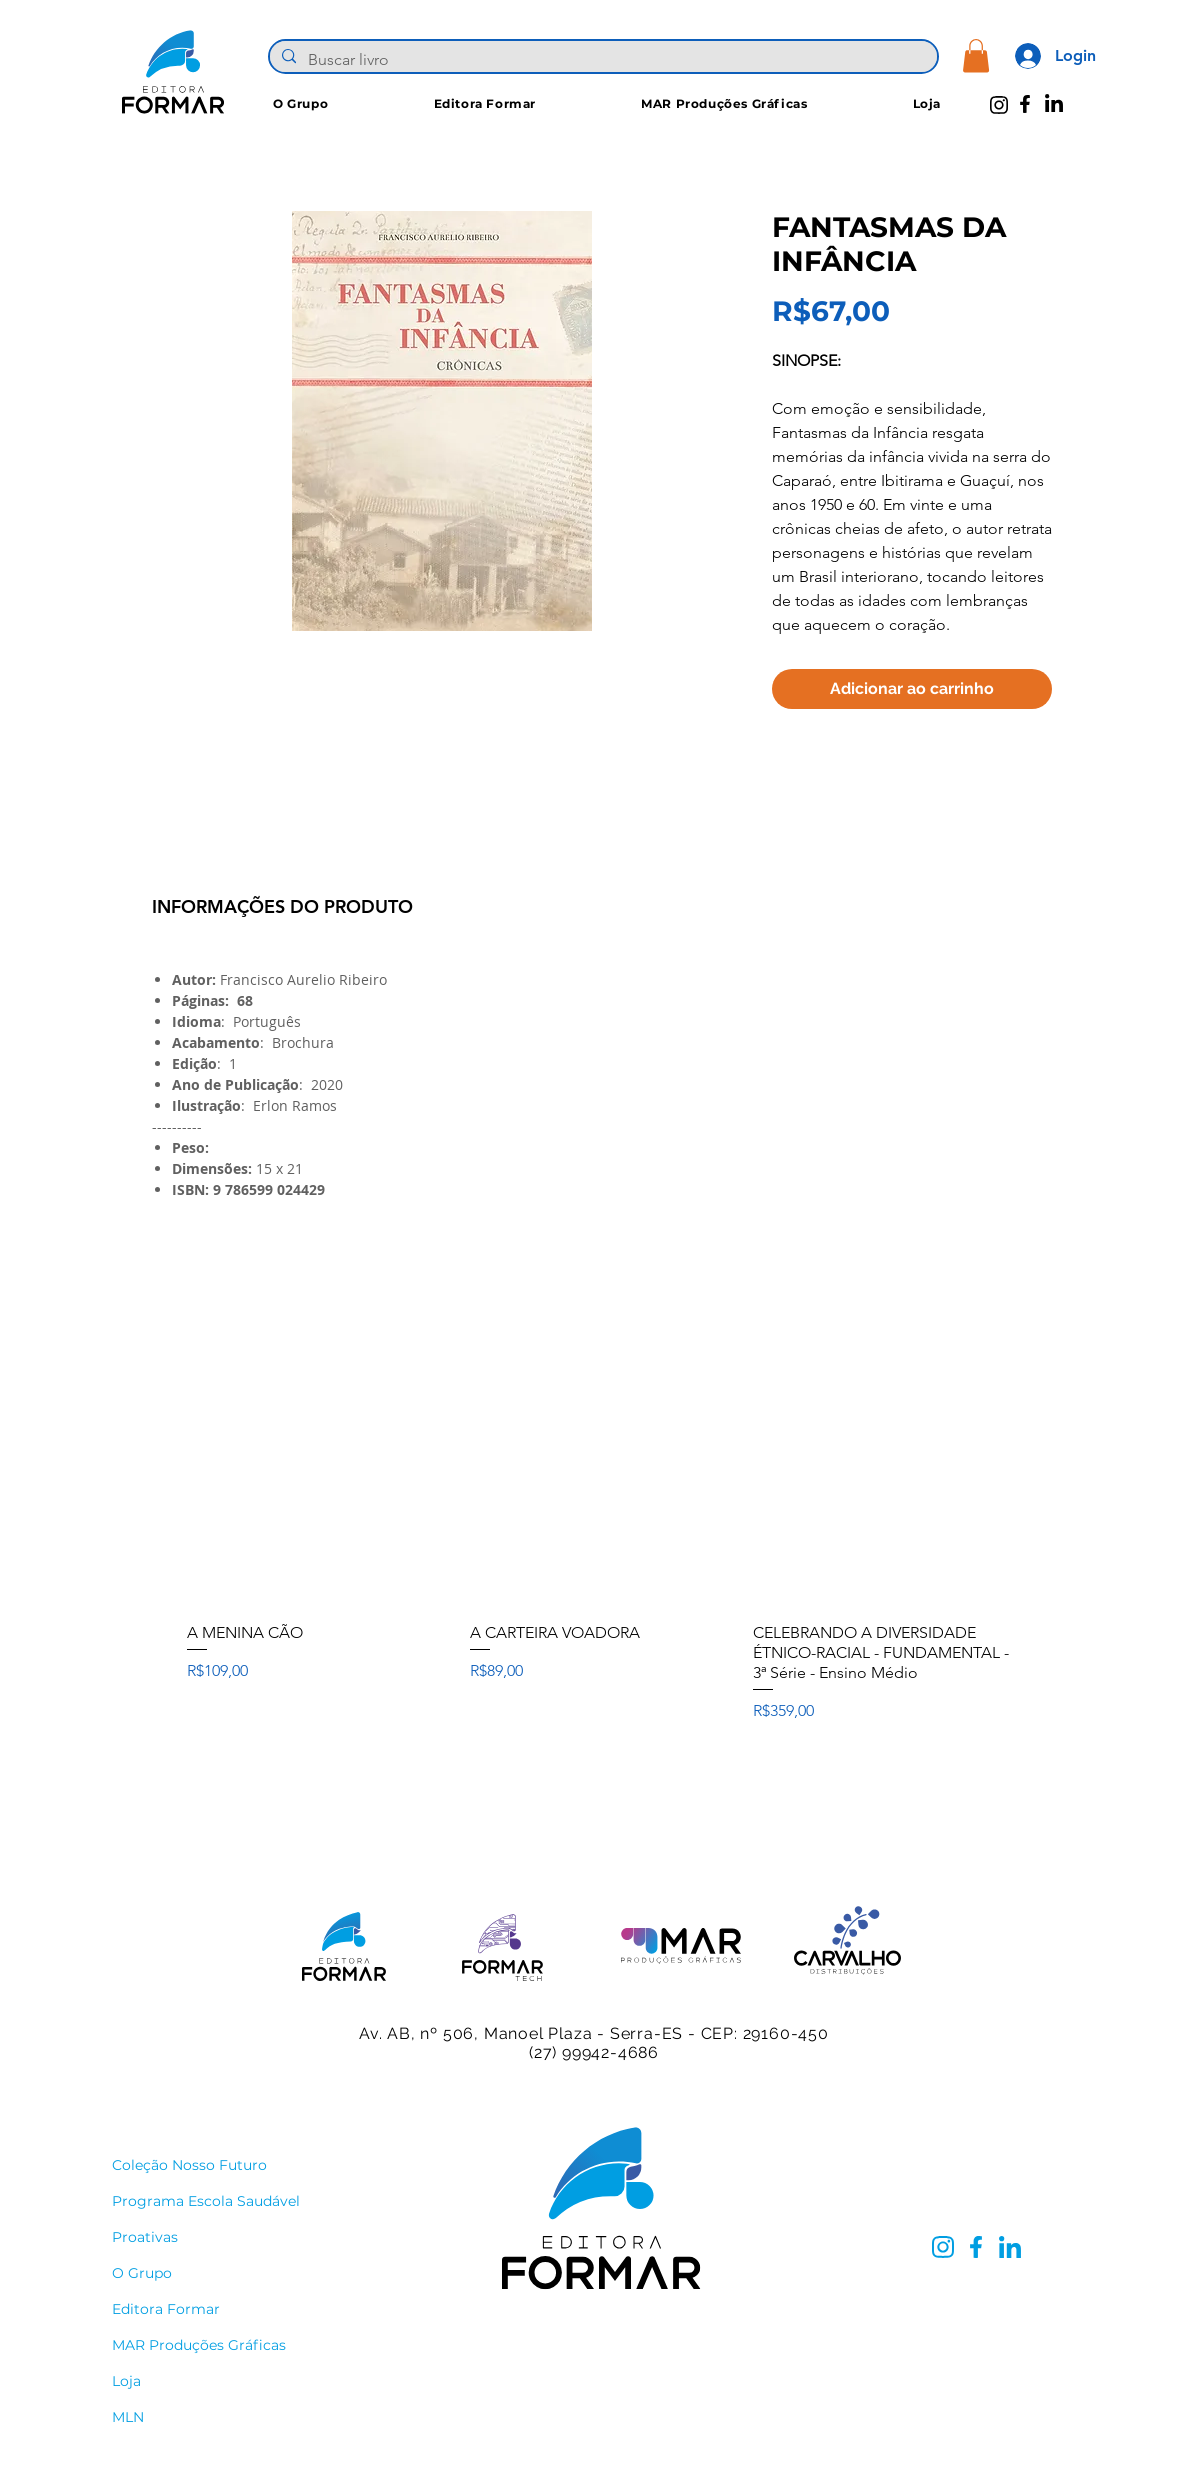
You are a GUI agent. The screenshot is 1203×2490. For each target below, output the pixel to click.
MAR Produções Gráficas (199, 2345)
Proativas (145, 2237)
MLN (128, 2417)
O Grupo (142, 2273)
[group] (601, 1533)
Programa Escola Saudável (206, 2201)
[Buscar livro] (601, 60)
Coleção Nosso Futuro (189, 2165)
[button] (976, 55)
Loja (126, 2381)
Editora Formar (166, 2309)
